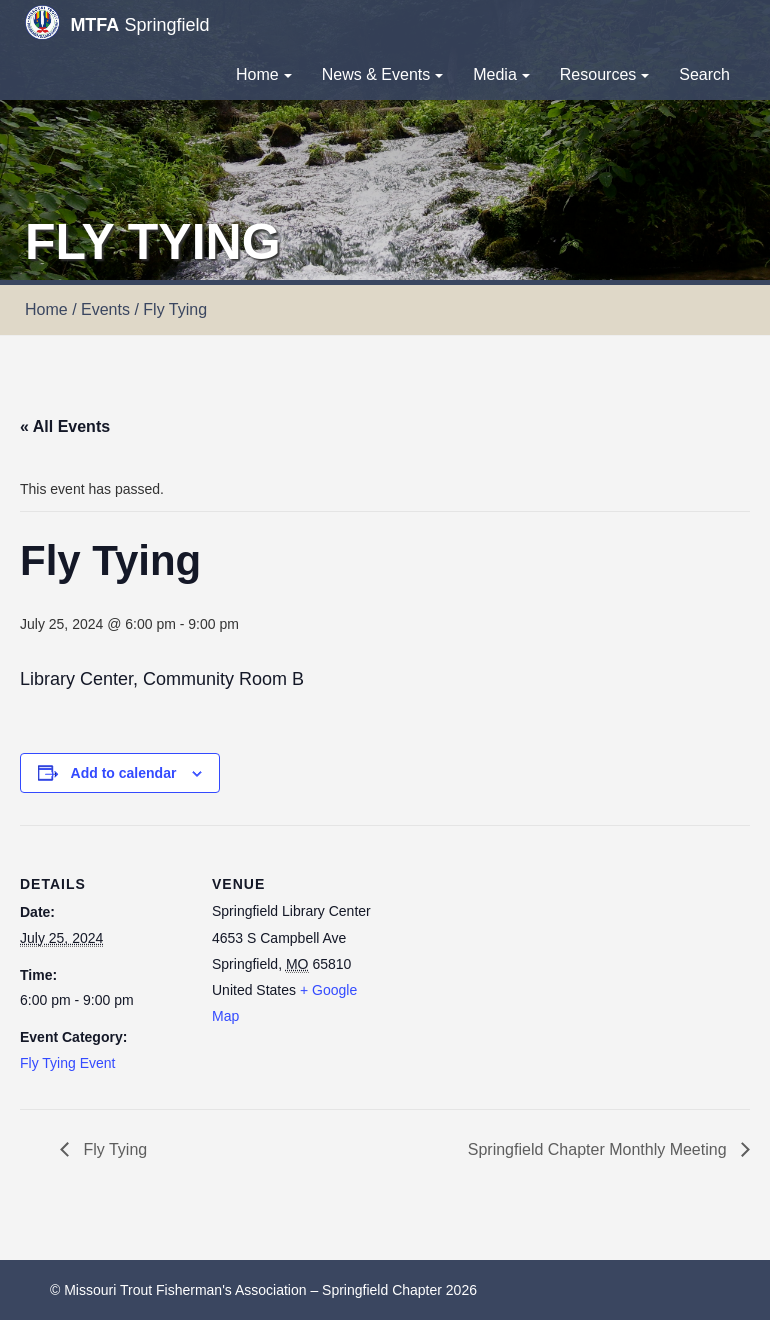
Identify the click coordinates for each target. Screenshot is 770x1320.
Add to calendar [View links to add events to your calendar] (124, 773)
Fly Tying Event (67, 1063)
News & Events (382, 74)
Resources (604, 74)
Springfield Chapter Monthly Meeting (599, 1149)
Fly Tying (113, 1149)
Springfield (117, 22)
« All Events (65, 426)
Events (105, 309)
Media (501, 74)
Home (264, 74)
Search (704, 74)
